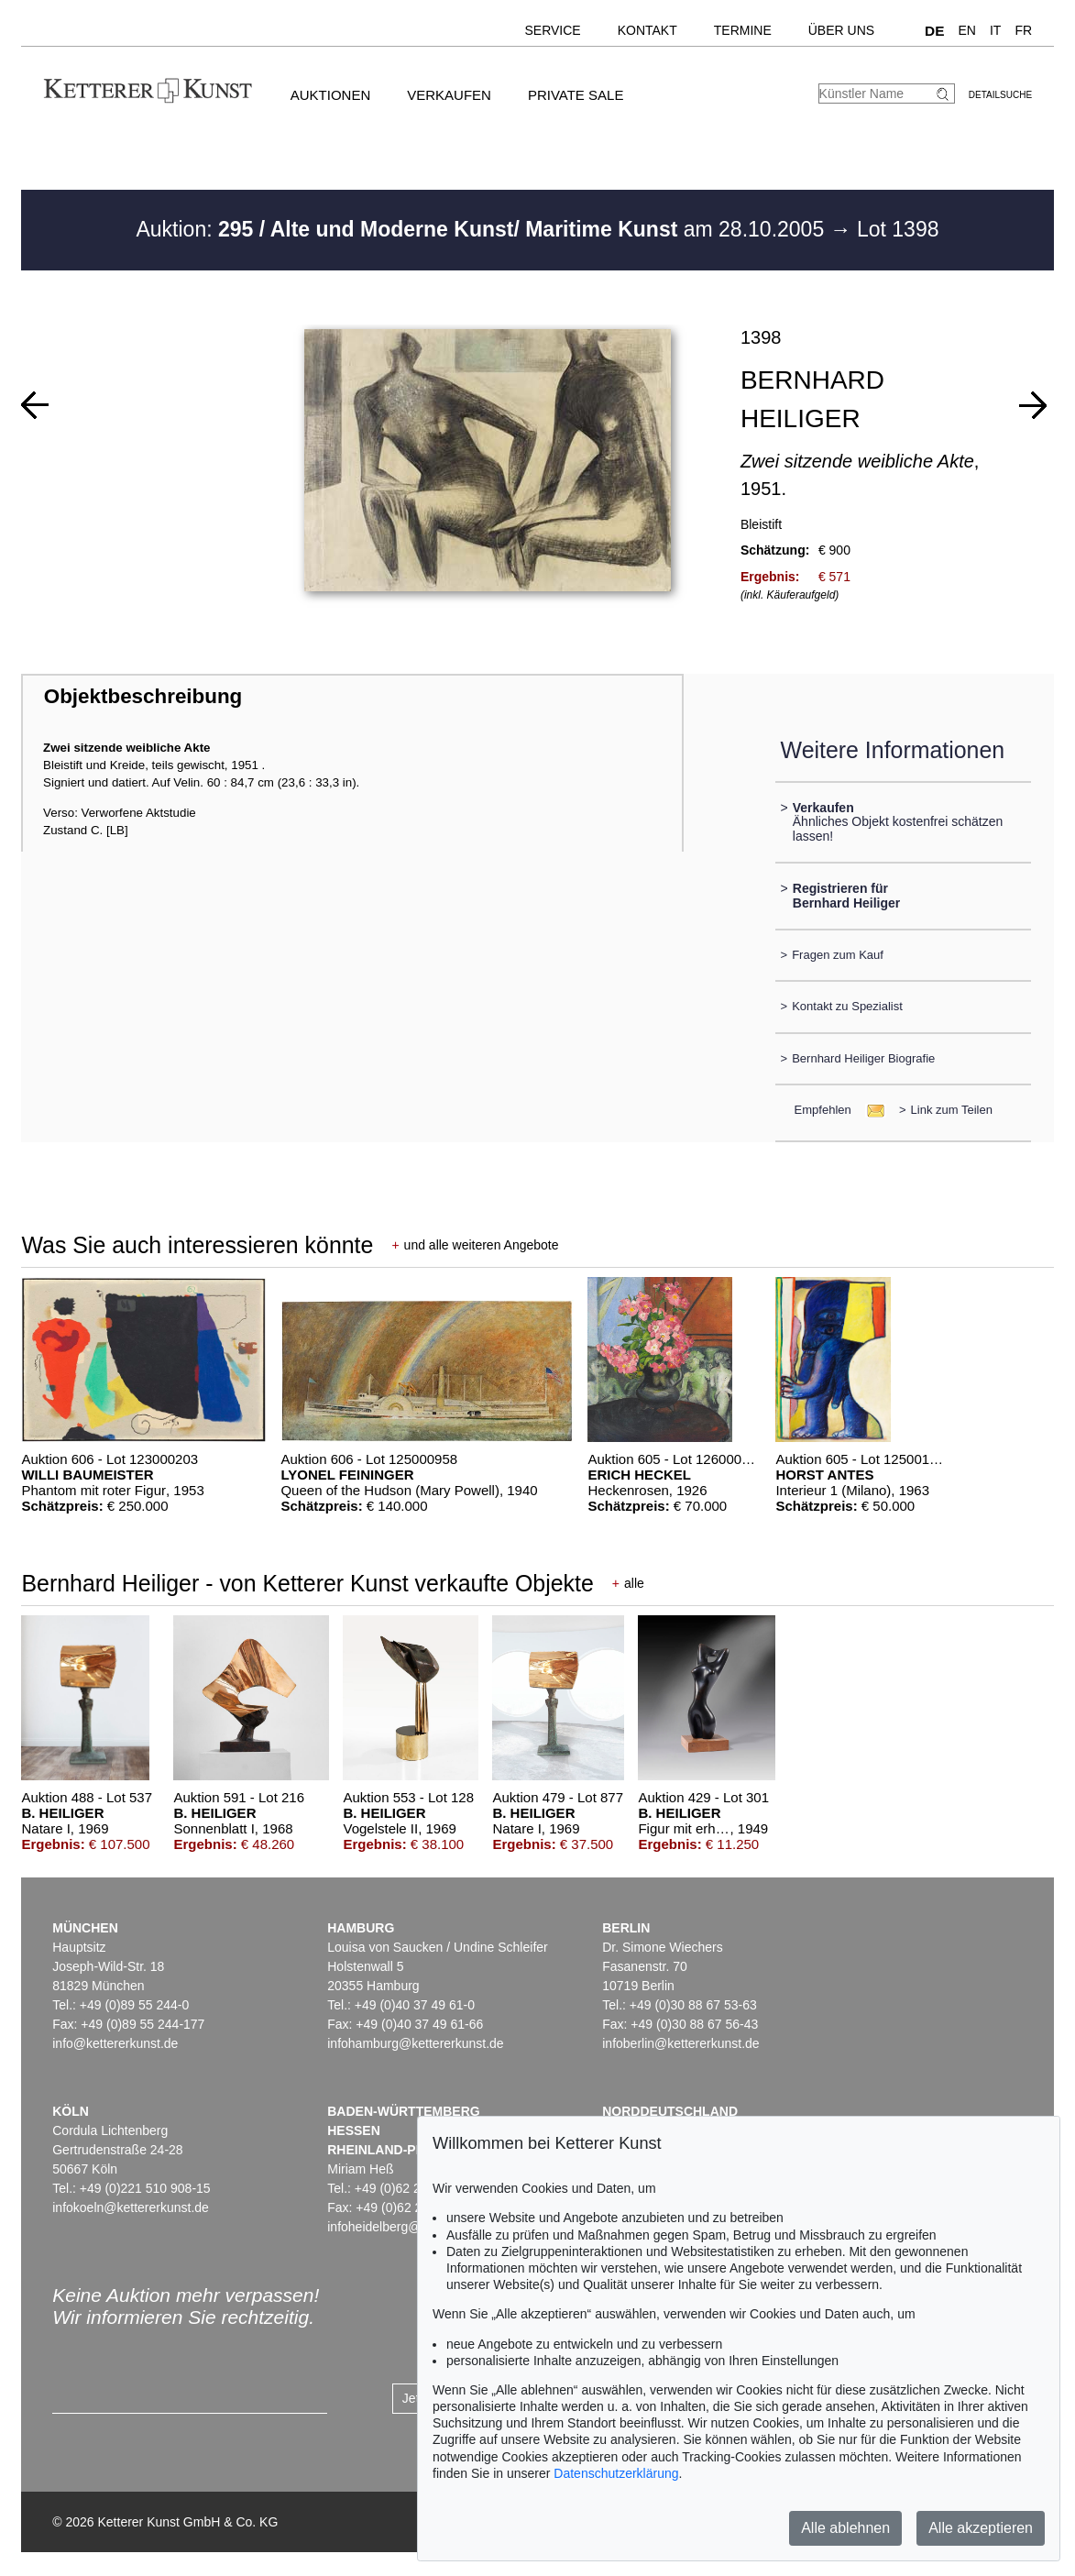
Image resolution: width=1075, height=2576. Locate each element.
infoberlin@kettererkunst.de (680, 2043)
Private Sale (575, 95)
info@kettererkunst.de (115, 2043)
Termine (743, 30)
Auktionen (331, 95)
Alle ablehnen (845, 2528)
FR (1023, 30)
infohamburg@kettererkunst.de (415, 2043)
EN (967, 30)
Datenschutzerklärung (616, 2473)
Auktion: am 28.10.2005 (482, 229)
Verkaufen (449, 95)
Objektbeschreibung (143, 696)
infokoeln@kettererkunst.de (130, 2207)
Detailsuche (1000, 95)
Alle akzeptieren (980, 2528)
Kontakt (647, 30)
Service (552, 30)
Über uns (841, 30)
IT (995, 30)
